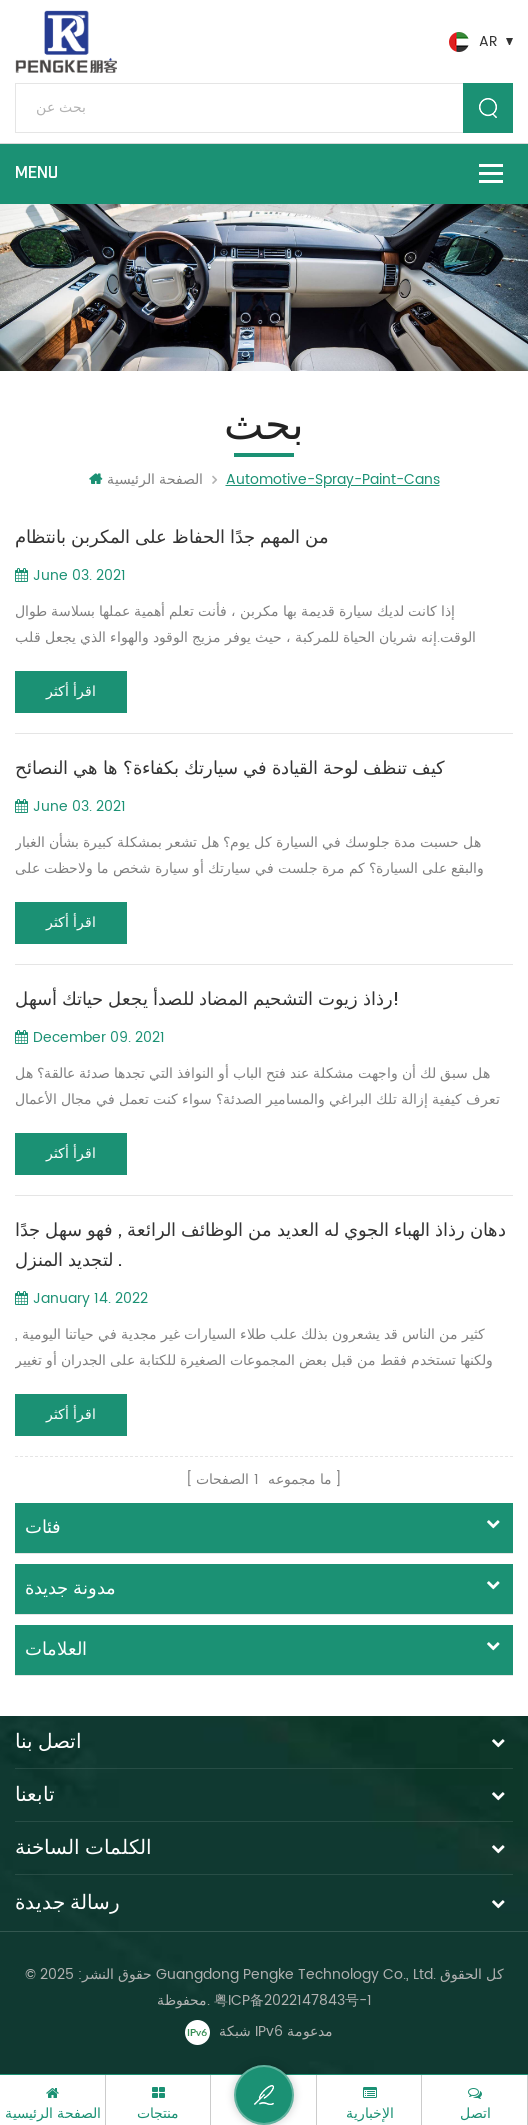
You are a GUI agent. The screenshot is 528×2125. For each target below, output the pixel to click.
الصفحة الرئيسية (146, 479)
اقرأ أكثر (71, 691)
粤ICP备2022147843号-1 (293, 2000)
